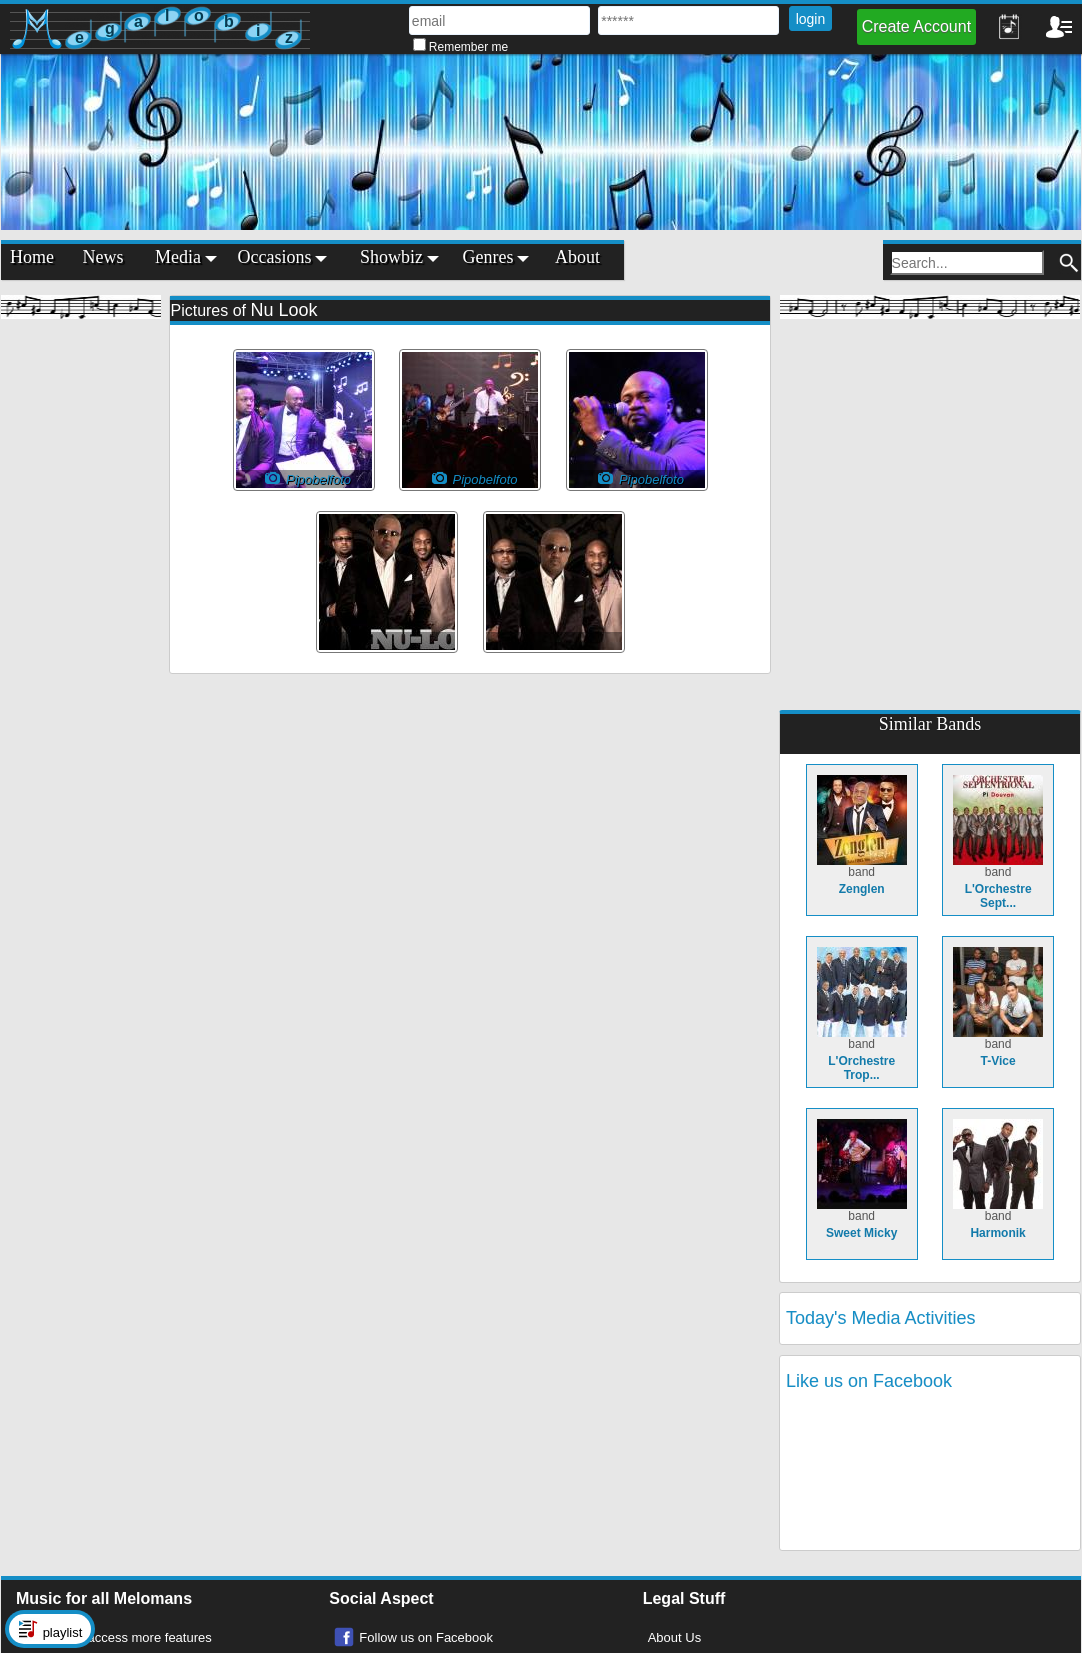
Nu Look (283, 310)
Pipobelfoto (475, 478)
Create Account (916, 26)
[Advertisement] (81, 630)
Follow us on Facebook (426, 1637)
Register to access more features (116, 1637)
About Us (674, 1637)
